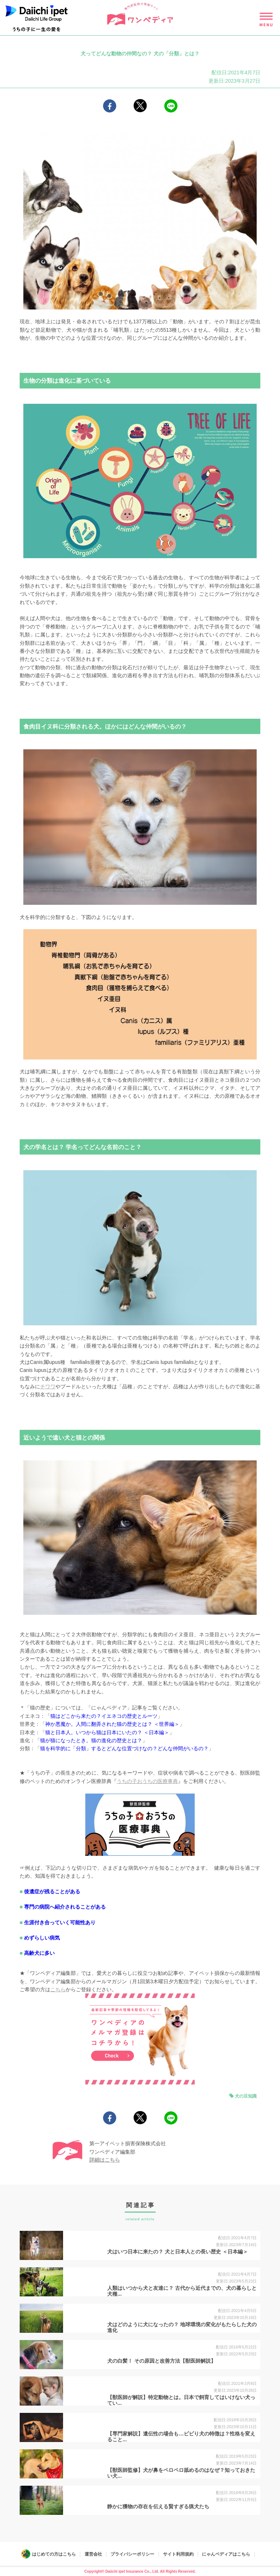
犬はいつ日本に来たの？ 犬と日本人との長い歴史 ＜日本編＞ (177, 2252)
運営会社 (93, 2554)
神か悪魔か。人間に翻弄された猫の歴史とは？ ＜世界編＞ (112, 1724)
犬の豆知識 (246, 2096)
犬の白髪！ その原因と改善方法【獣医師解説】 (161, 2361)
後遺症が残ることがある (52, 1891)
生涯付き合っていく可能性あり (60, 1922)
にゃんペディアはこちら (226, 2554)
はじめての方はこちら (54, 2554)
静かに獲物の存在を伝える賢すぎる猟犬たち (158, 2506)
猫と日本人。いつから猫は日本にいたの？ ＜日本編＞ (107, 1732)
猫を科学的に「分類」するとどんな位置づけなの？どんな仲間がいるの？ (124, 1748)
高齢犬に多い (39, 1953)
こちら (58, 1989)
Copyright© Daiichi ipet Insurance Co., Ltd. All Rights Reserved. (140, 2571)
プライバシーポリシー (132, 2554)
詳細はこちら (104, 2160)
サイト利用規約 (178, 2554)
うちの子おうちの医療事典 (147, 1781)
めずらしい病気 (42, 1938)
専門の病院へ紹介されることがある (65, 1907)
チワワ (47, 1386)
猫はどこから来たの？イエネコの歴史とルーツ (104, 1716)
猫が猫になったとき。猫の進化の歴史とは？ (91, 1740)
